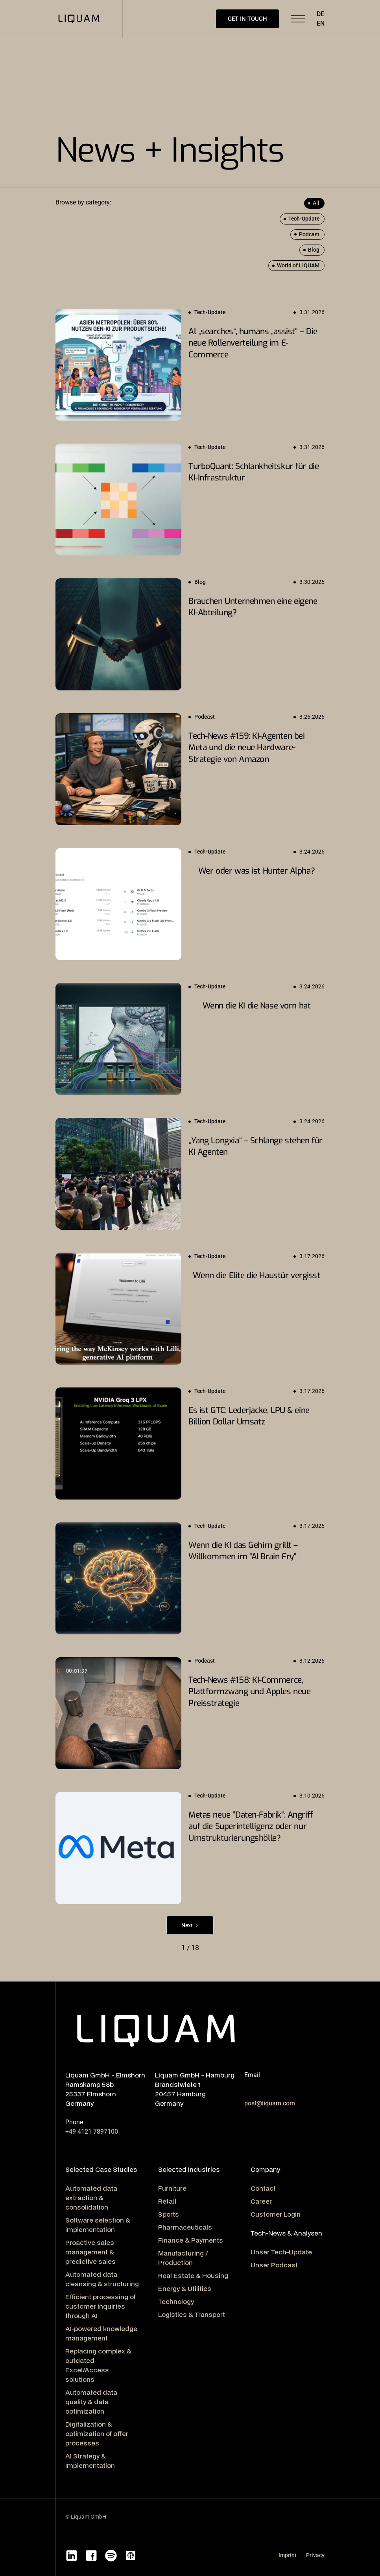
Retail (167, 2201)
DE (320, 14)
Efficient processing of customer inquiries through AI (100, 2306)
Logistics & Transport (191, 2314)
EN (321, 23)
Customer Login (276, 2214)
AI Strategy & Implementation (90, 2460)
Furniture (172, 2188)
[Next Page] (190, 1925)
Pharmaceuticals (185, 2227)
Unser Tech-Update (281, 2251)
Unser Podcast (274, 2264)
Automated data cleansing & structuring (102, 2279)
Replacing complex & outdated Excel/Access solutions (98, 2365)
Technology (176, 2301)
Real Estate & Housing (193, 2275)
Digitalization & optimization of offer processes (96, 2433)
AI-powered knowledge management (101, 2333)
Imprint (288, 2555)
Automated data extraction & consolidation (91, 2198)
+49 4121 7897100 (91, 2131)
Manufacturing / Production (183, 2257)
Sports (168, 2214)
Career (261, 2201)
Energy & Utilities (184, 2288)
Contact (263, 2188)
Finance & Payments (190, 2240)
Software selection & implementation (97, 2224)
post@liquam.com (269, 2103)
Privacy (315, 2555)
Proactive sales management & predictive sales (90, 2252)
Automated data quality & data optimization (91, 2402)
